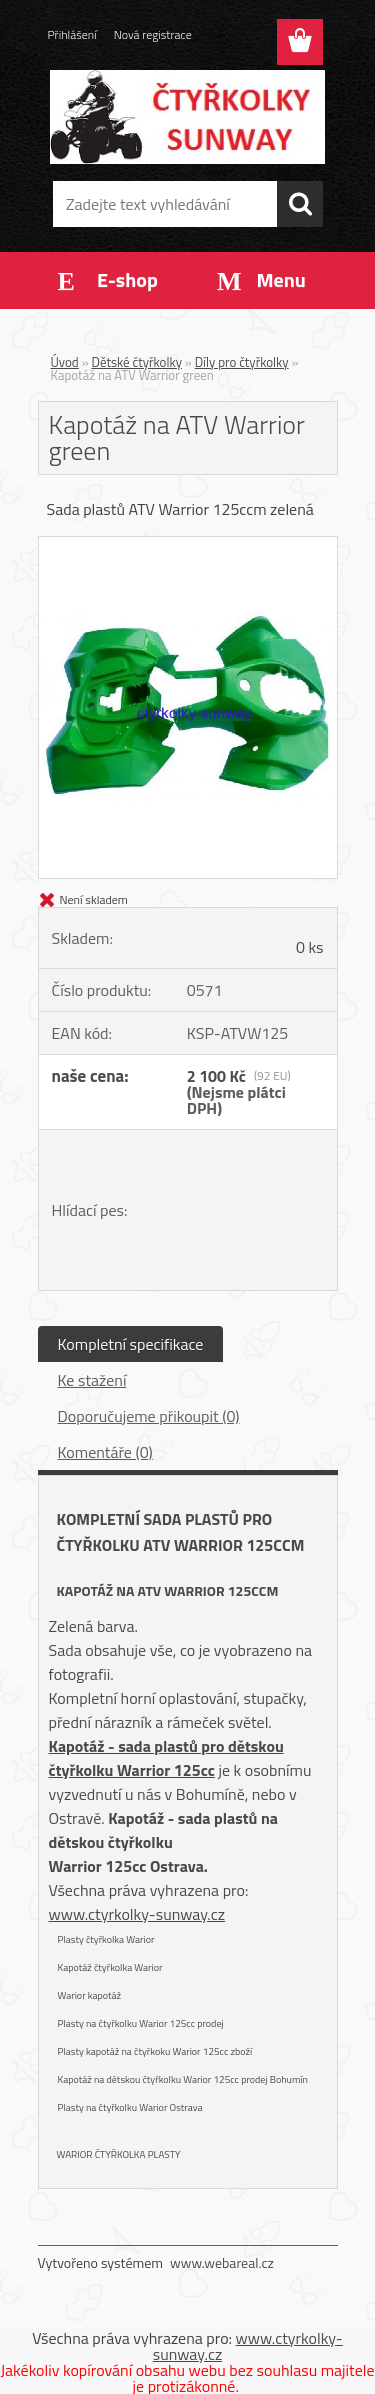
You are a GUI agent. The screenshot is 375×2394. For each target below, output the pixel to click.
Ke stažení (92, 1380)
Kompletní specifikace (131, 1344)
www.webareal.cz (222, 2262)
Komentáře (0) (105, 1452)
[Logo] (187, 117)
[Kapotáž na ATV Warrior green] (188, 545)
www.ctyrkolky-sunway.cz (137, 1914)
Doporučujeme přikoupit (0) (149, 1416)
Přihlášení (72, 34)
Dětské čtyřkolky (137, 362)
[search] (300, 204)
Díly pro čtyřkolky (242, 362)
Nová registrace (153, 34)
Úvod (65, 362)
